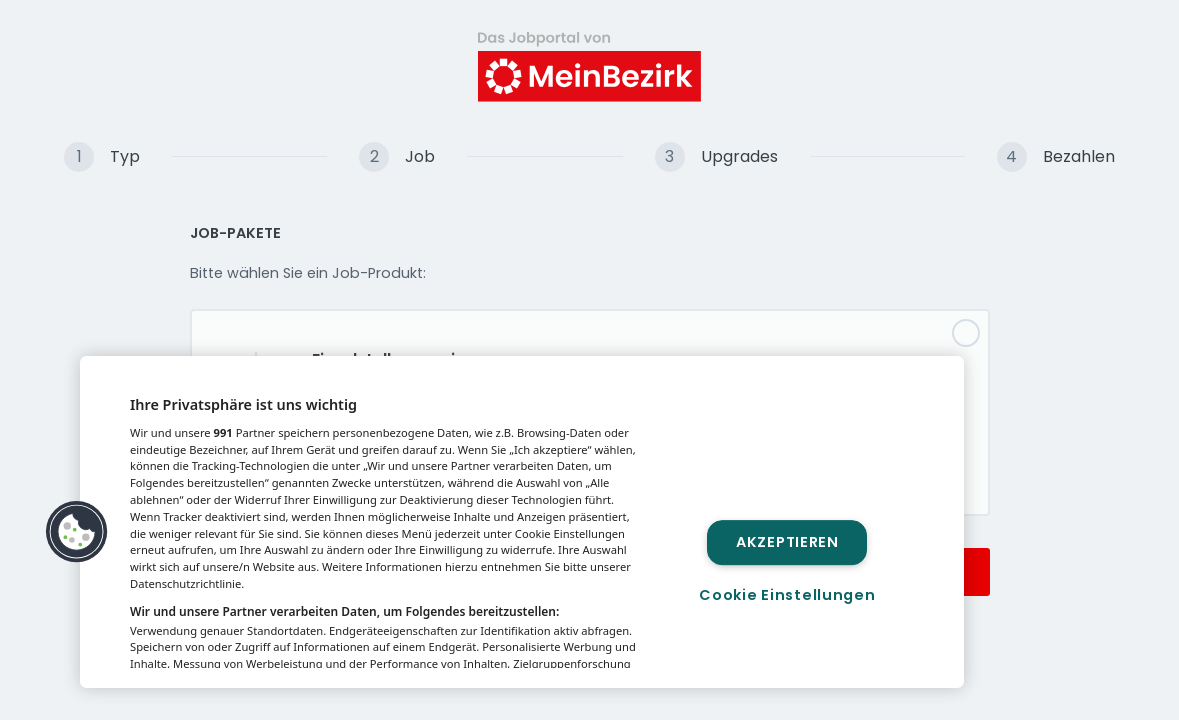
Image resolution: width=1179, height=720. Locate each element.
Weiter (929, 571)
